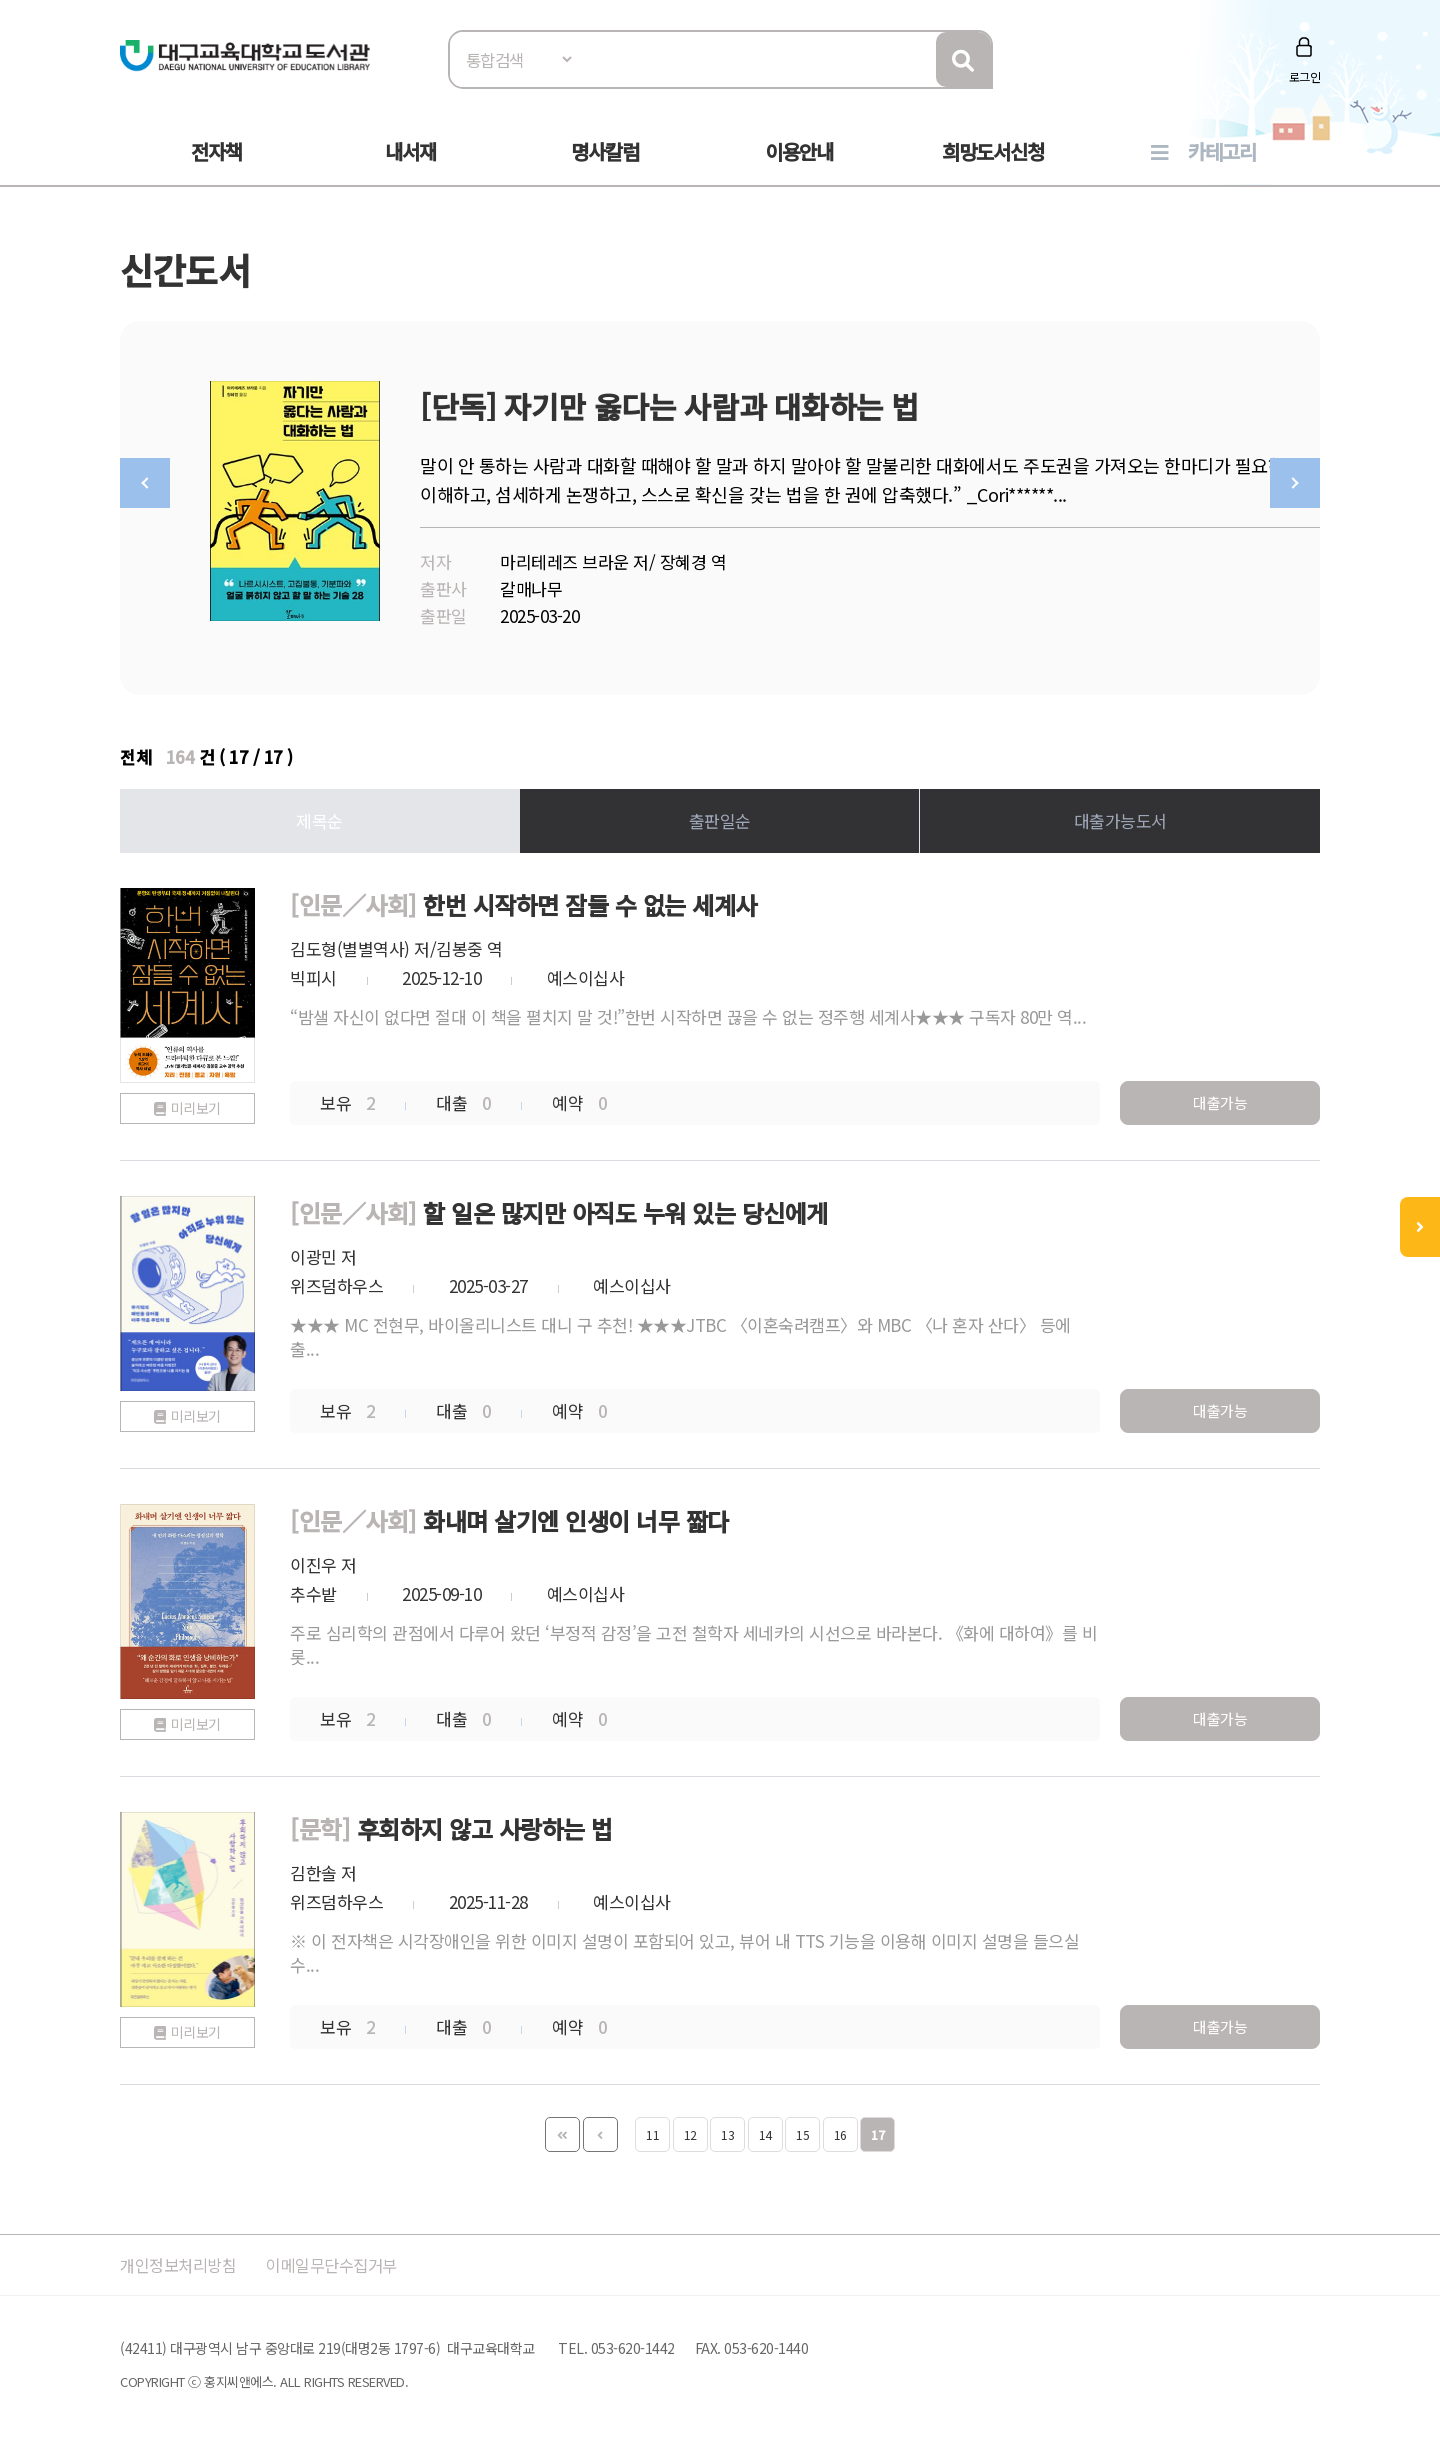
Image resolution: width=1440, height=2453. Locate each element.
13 (727, 2129)
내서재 (410, 151)
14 (765, 2129)
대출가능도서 (1120, 815)
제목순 (319, 815)
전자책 (216, 151)
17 (877, 2129)
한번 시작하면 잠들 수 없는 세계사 (590, 899)
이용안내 (799, 151)
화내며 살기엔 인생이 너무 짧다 (576, 1515)
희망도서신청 (993, 151)
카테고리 (1222, 151)
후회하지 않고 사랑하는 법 (485, 1823)
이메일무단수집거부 (344, 2259)
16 (840, 2129)
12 (690, 2129)
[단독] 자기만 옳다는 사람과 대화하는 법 (669, 406)
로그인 (1305, 76)
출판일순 (720, 815)
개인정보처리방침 (182, 2259)
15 (802, 2129)
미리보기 (196, 1103)
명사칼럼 (605, 151)
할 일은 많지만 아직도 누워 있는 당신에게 (625, 1207)
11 (652, 2129)
